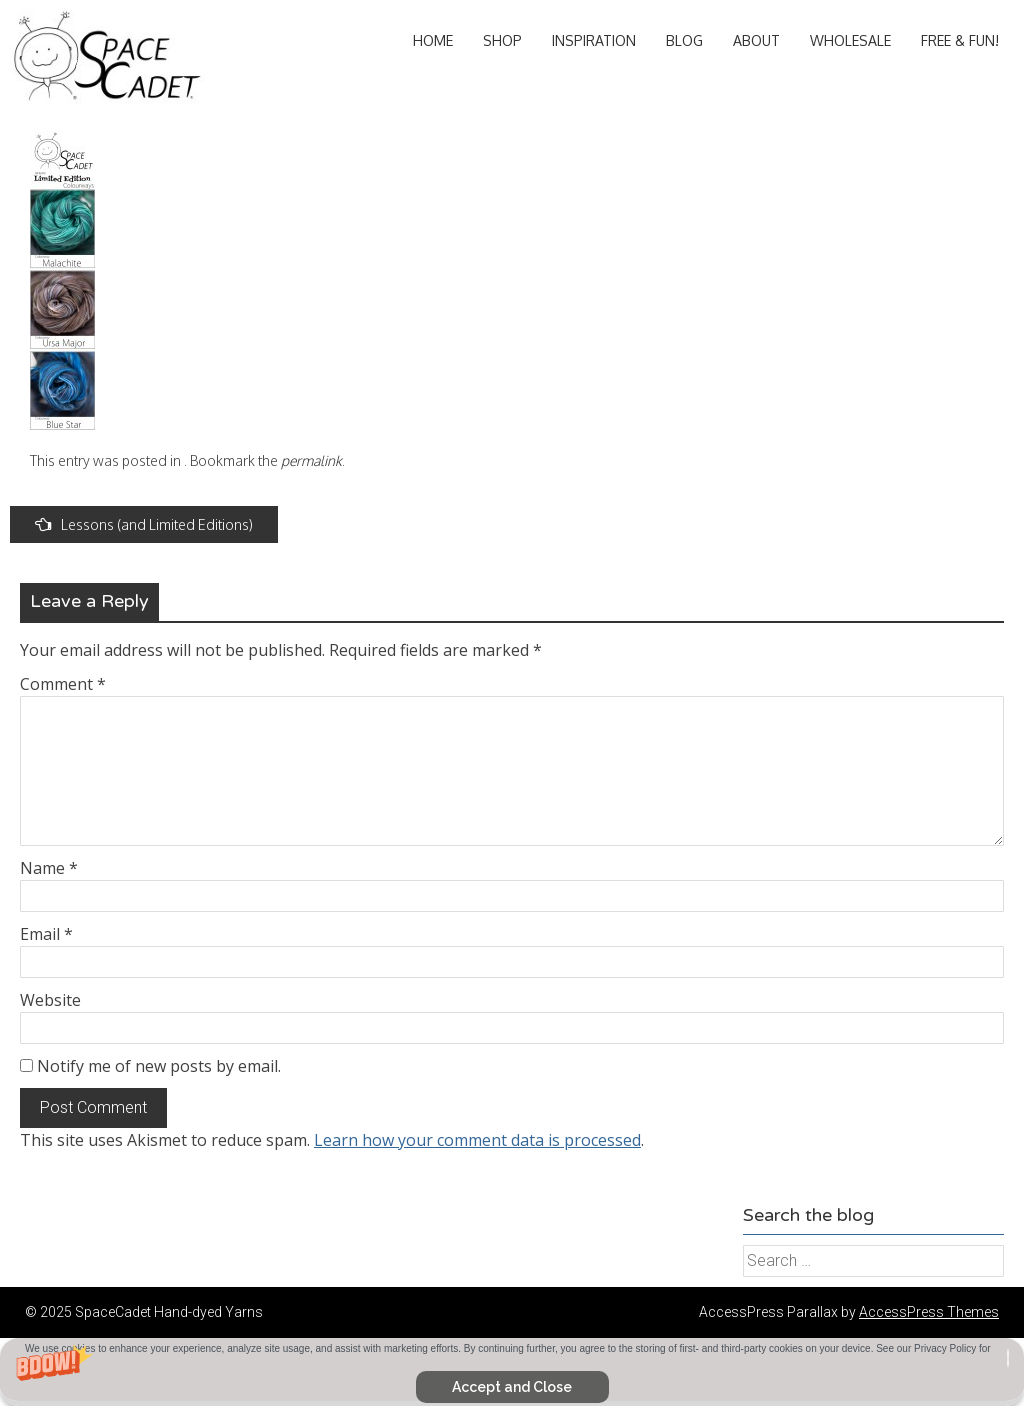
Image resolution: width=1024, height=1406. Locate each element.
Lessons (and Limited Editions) (144, 524)
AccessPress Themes (929, 1312)
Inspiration (594, 40)
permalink (311, 460)
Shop (502, 40)
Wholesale (850, 40)
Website (50, 1000)
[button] (512, 1372)
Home (433, 40)
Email (46, 934)
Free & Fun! (960, 40)
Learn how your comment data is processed (477, 1140)
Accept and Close (512, 1387)
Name (49, 868)
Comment (63, 684)
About (756, 40)
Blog (684, 40)
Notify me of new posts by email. (159, 1066)
